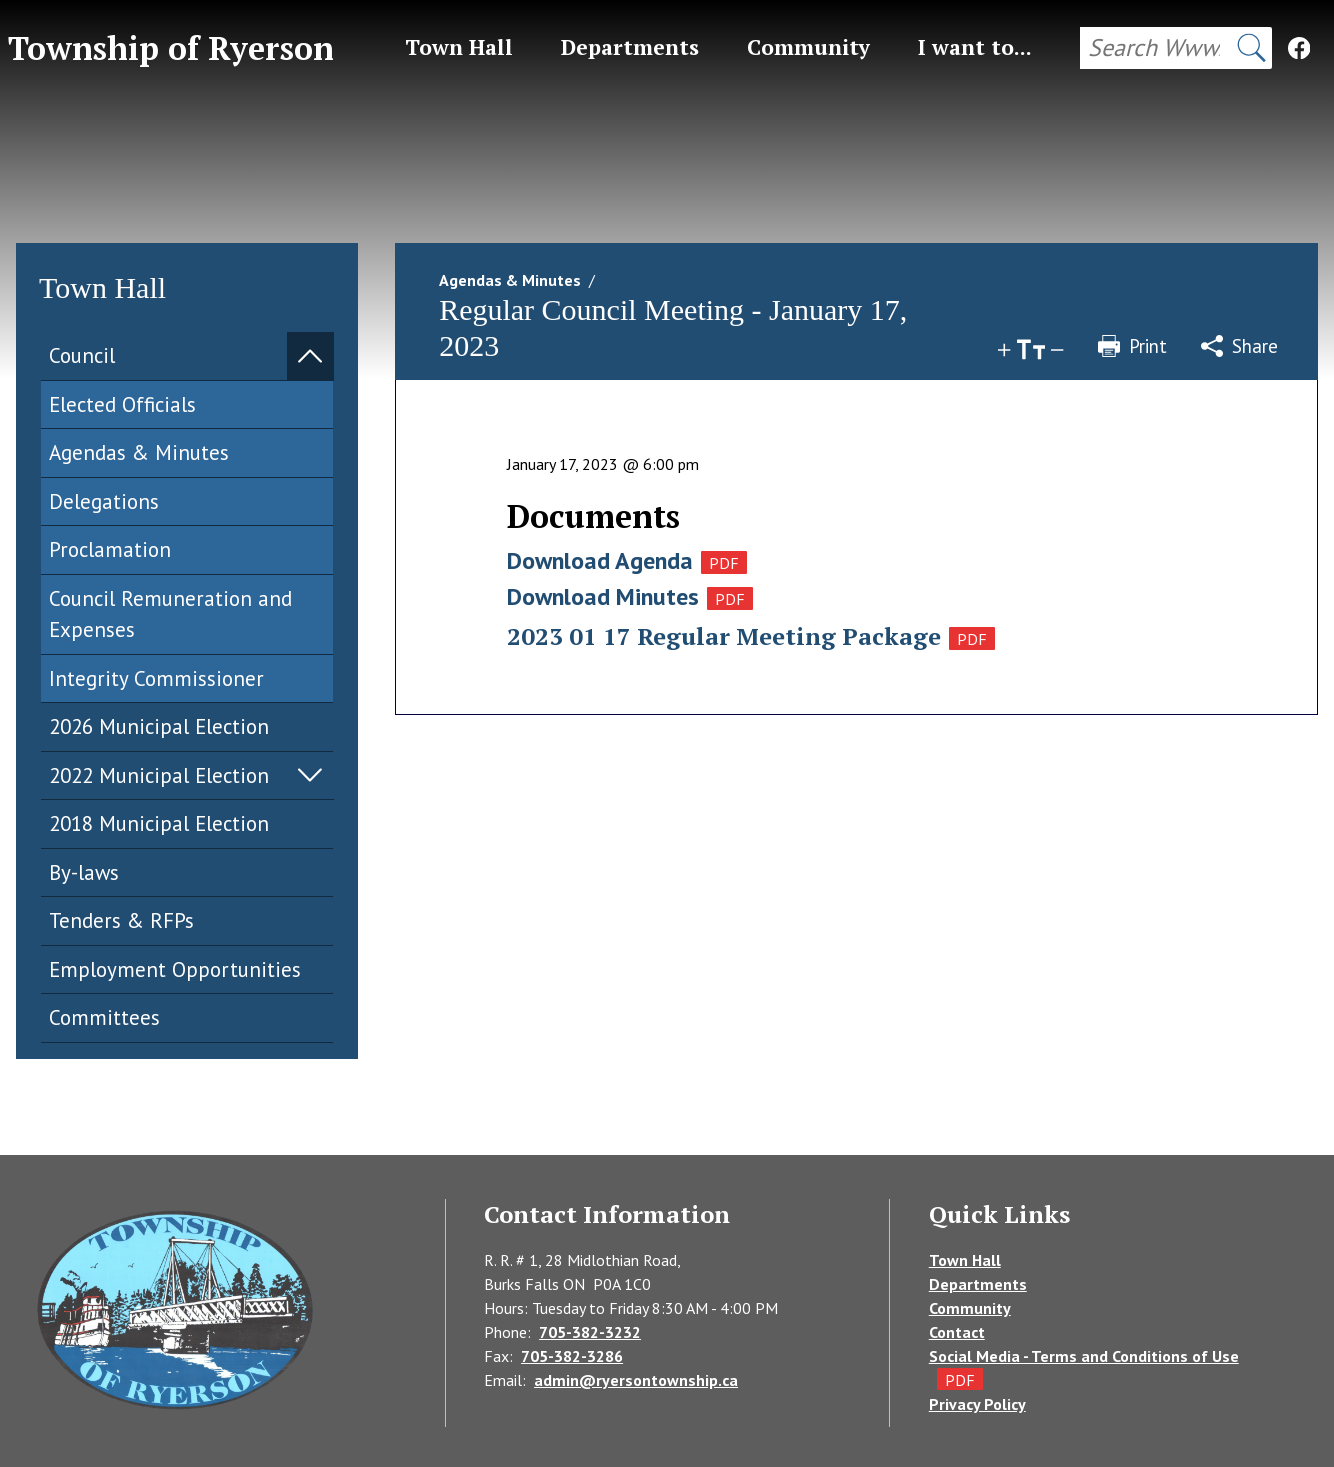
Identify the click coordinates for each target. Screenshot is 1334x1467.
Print (1132, 346)
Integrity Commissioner (156, 678)
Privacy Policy (977, 1404)
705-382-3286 (572, 1356)
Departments (978, 1284)
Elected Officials (122, 404)
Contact (957, 1332)
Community (970, 1308)
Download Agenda (600, 560)
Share (1239, 346)
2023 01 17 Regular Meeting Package (724, 636)
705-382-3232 (590, 1332)
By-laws (84, 872)
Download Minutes (603, 596)
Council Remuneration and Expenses (170, 614)
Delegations (104, 501)
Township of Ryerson (171, 48)
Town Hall (965, 1260)
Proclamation (110, 549)
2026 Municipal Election (159, 726)
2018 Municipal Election (159, 823)
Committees (104, 1017)
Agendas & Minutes (139, 452)
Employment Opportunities (175, 969)
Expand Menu (310, 356)
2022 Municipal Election (159, 775)
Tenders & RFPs (121, 920)
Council (82, 355)
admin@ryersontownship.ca (636, 1380)
